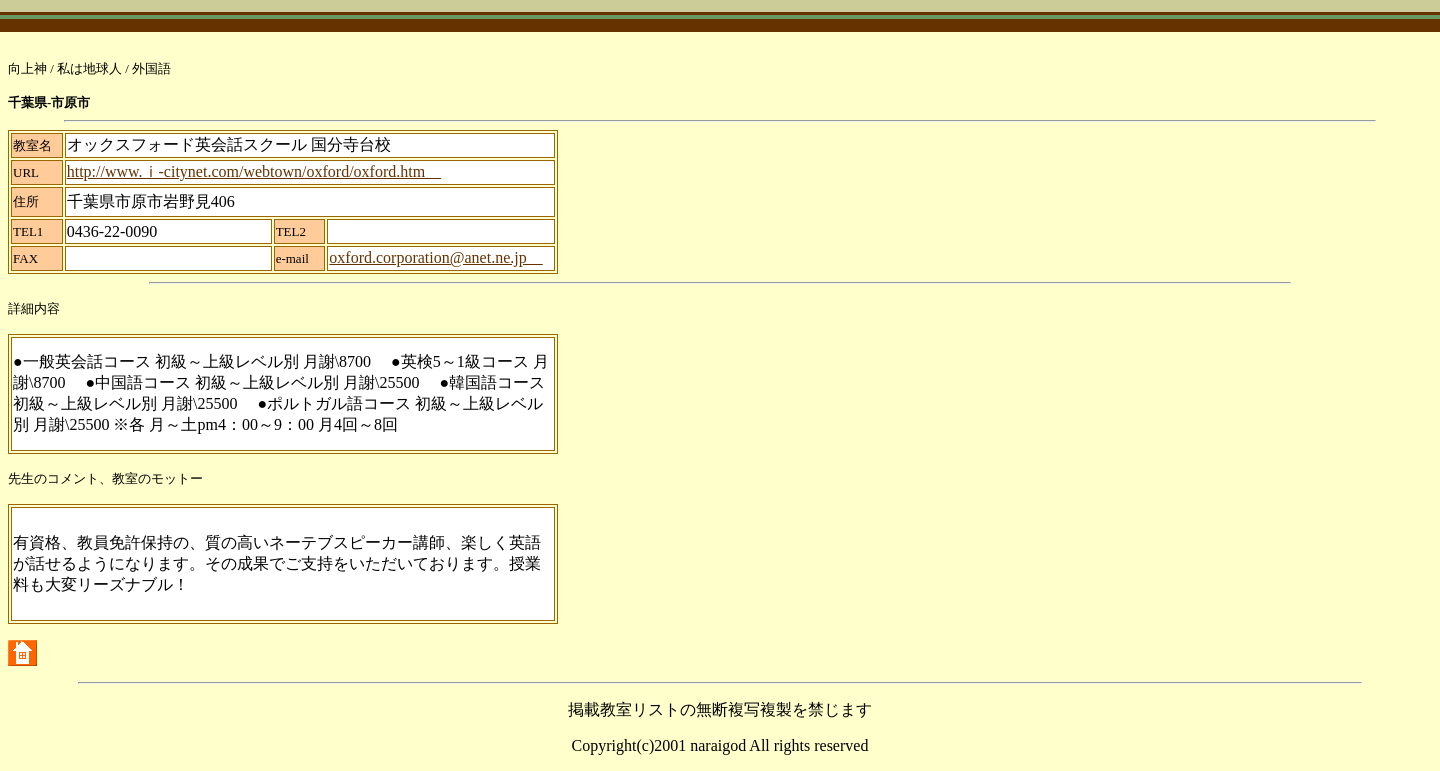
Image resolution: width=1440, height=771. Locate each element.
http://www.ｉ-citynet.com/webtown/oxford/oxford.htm (254, 171)
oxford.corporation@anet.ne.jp (435, 257)
